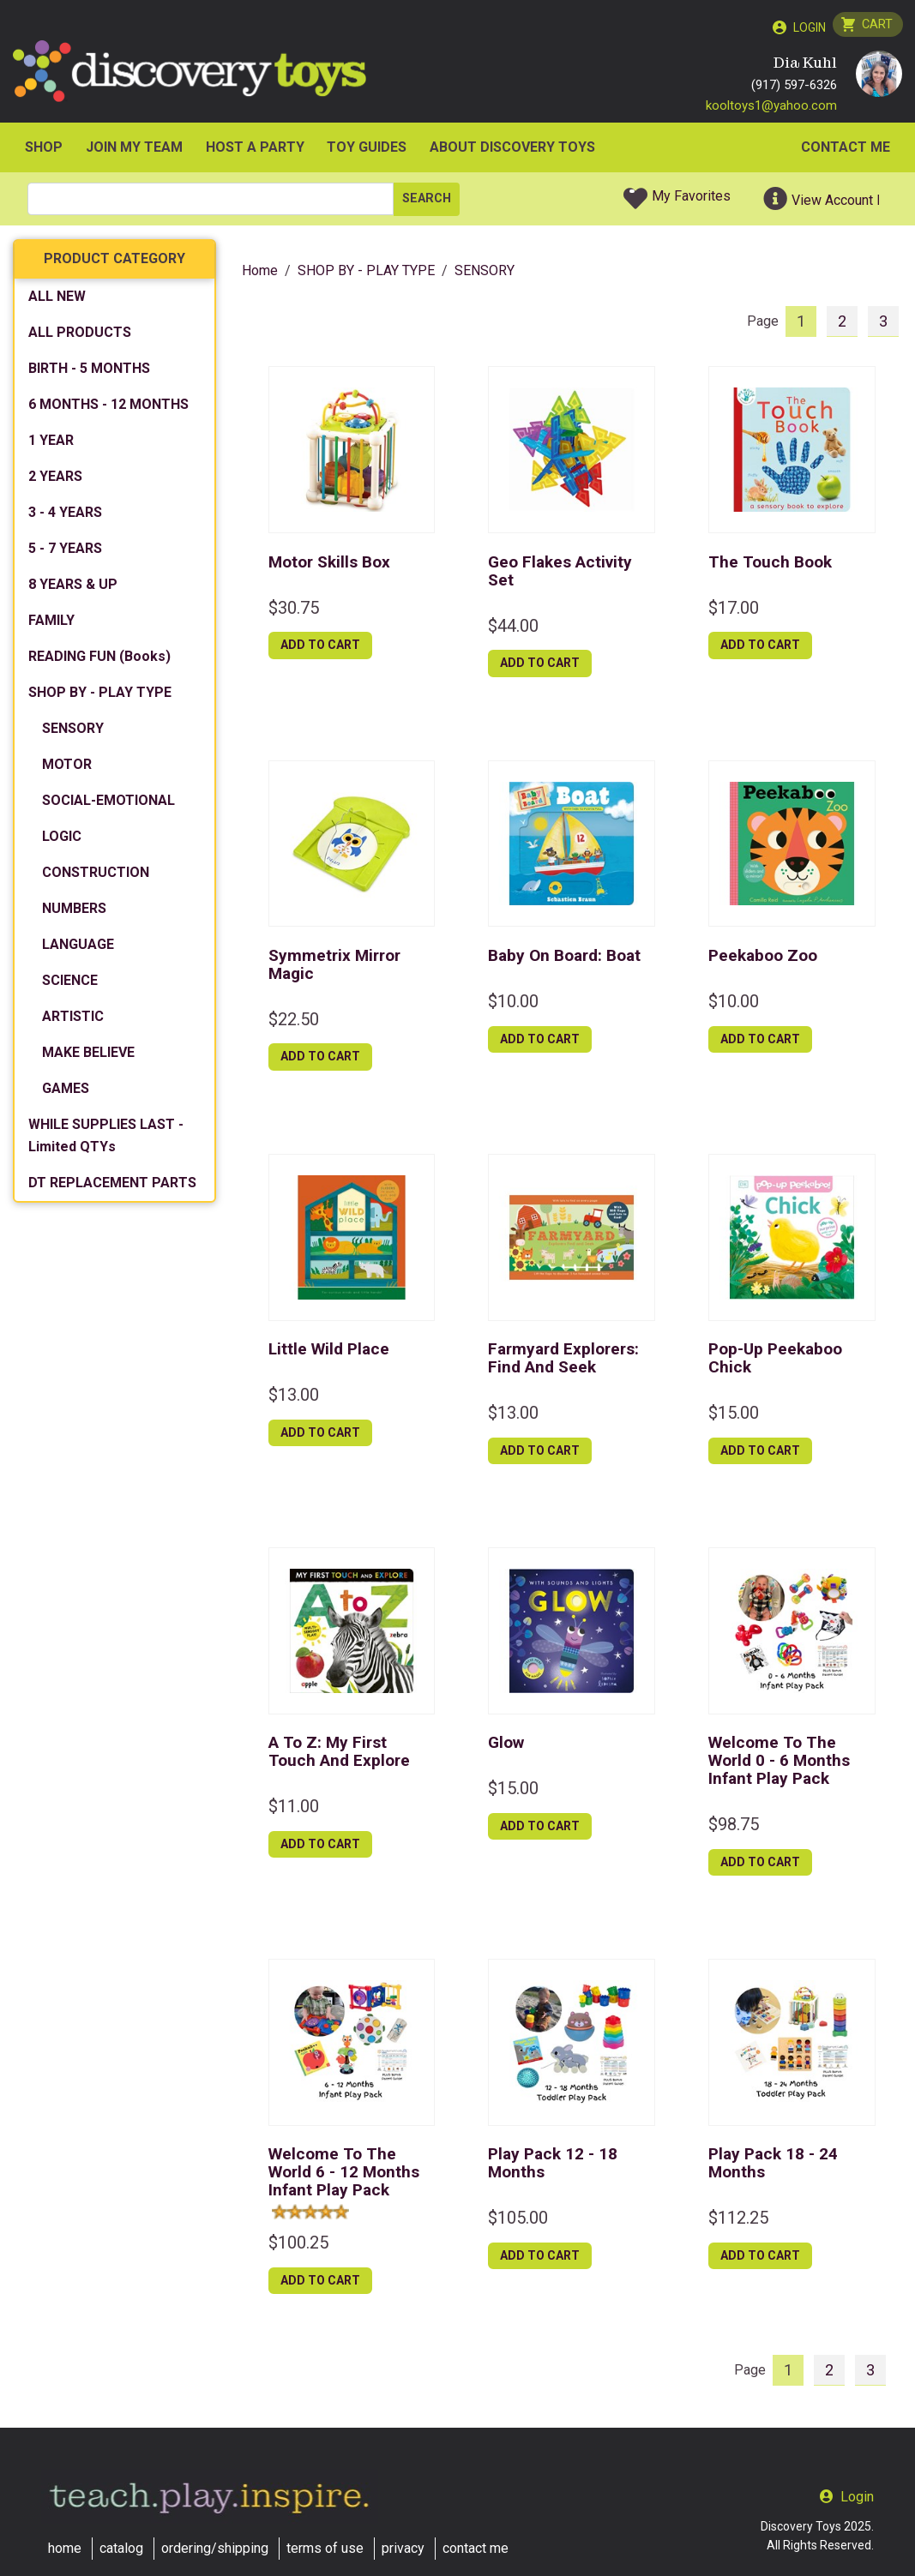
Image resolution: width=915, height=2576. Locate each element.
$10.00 (513, 1004)
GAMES (65, 1092)
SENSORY (73, 732)
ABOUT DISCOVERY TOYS (512, 151)
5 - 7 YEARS (65, 552)
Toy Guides (366, 151)
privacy (403, 2548)
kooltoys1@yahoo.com (771, 109)
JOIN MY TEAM (134, 151)
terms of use (325, 2548)
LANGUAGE (78, 948)
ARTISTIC (73, 1020)
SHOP (44, 151)
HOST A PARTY (255, 151)
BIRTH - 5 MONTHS (89, 372)
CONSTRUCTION (95, 876)
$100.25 (298, 2246)
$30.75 (293, 611)
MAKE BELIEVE (88, 1056)
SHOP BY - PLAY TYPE (100, 696)
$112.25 (738, 2222)
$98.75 (733, 1827)
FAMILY (51, 624)
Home (260, 275)
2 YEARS (55, 480)
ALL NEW (57, 300)
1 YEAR (51, 444)
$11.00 (293, 1810)
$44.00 (513, 629)
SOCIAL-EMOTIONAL (108, 804)
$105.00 (518, 2222)
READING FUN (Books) (99, 660)
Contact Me (845, 151)
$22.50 (293, 1022)
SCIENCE (70, 984)
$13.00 (293, 1398)
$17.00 (733, 611)
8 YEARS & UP (72, 588)
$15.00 (733, 1416)
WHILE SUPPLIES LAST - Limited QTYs (106, 1139)
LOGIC (61, 840)
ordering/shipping (214, 2548)
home (64, 2548)
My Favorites (691, 200)
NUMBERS (74, 912)
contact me (475, 2548)
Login (806, 27)
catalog (121, 2548)
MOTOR (67, 768)
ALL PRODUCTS (79, 336)
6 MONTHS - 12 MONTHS (108, 408)
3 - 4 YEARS (65, 516)
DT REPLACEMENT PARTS (112, 1187)
